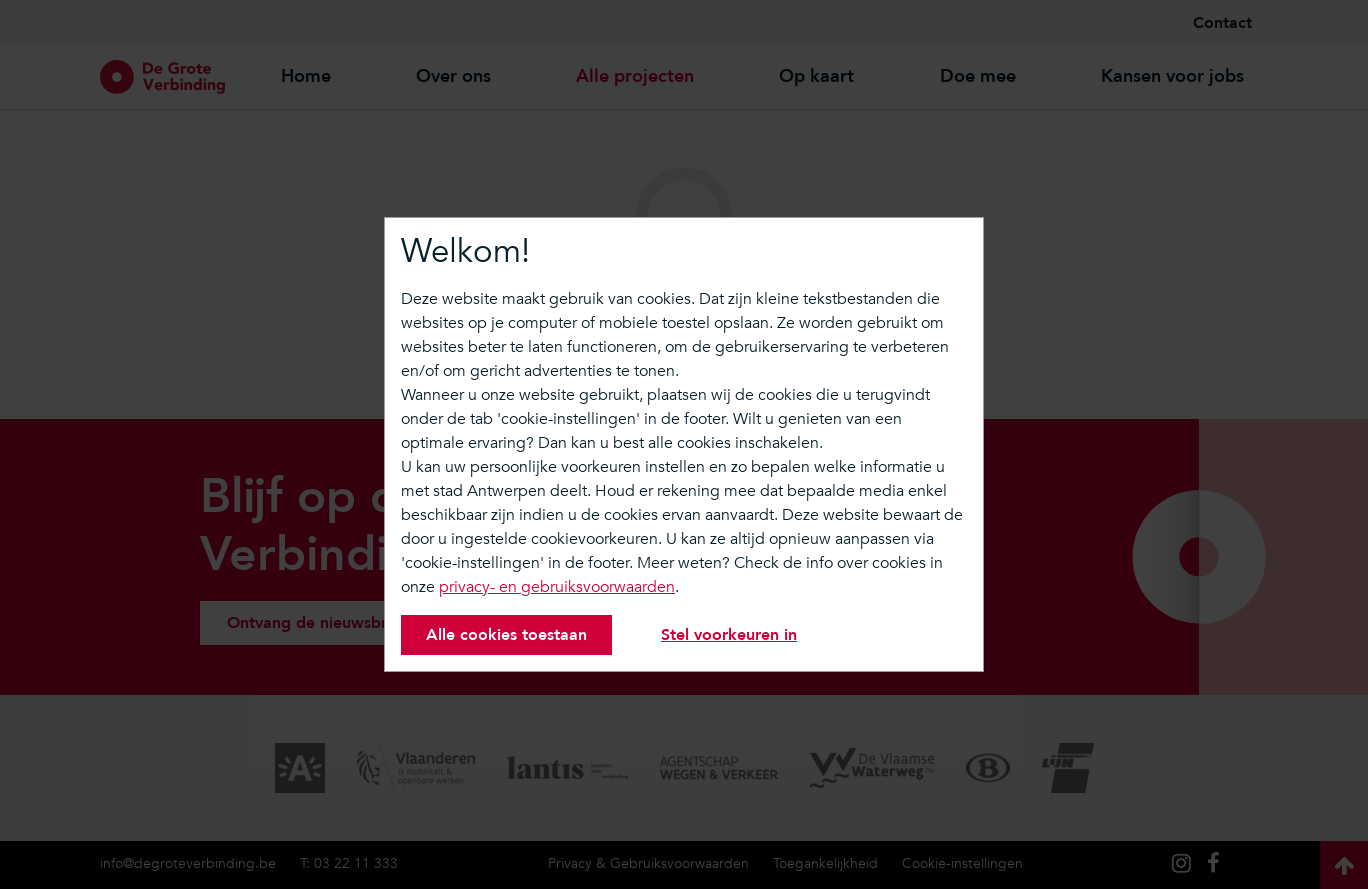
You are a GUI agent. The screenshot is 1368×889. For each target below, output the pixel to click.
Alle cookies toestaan (506, 635)
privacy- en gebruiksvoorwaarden (557, 587)
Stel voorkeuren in (729, 635)
